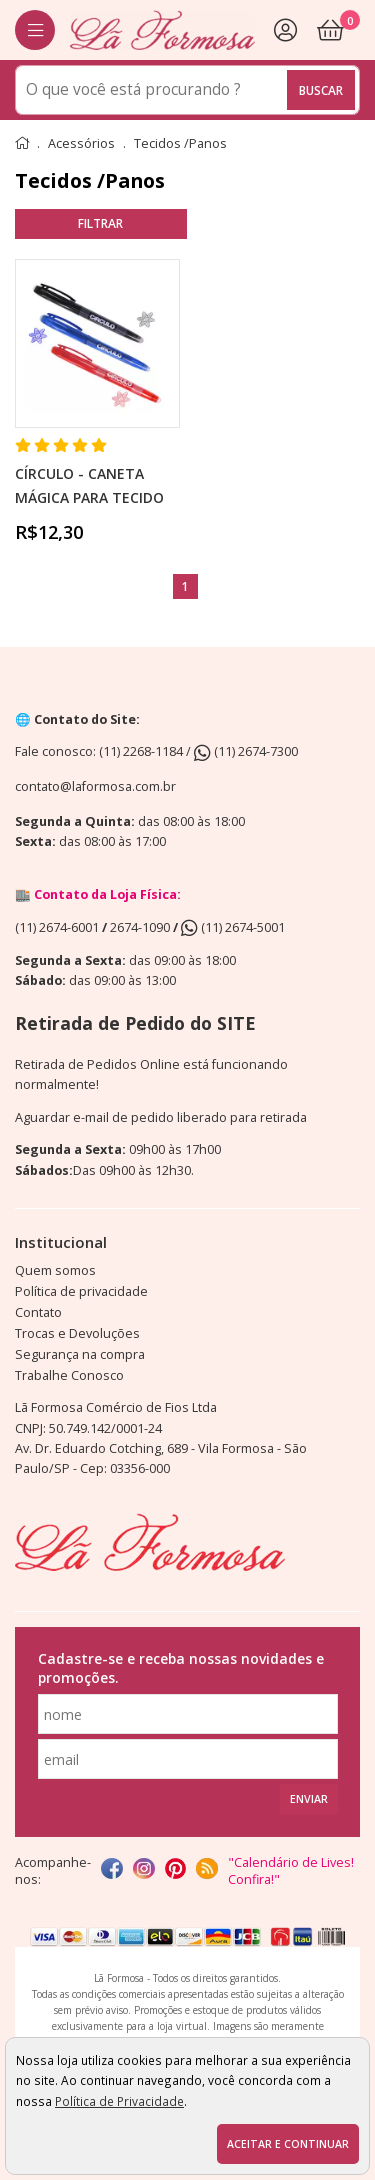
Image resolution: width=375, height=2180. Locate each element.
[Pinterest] (176, 1871)
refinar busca (101, 224)
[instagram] (144, 1871)
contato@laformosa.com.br (95, 786)
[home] (162, 30)
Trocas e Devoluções (77, 1333)
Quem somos (55, 1270)
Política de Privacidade (119, 2101)
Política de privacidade (81, 1291)
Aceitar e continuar (288, 2144)
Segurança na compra (80, 1354)
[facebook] (112, 1871)
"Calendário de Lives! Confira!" (291, 1871)
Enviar (309, 1799)
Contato (38, 1312)
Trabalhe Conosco (69, 1375)
